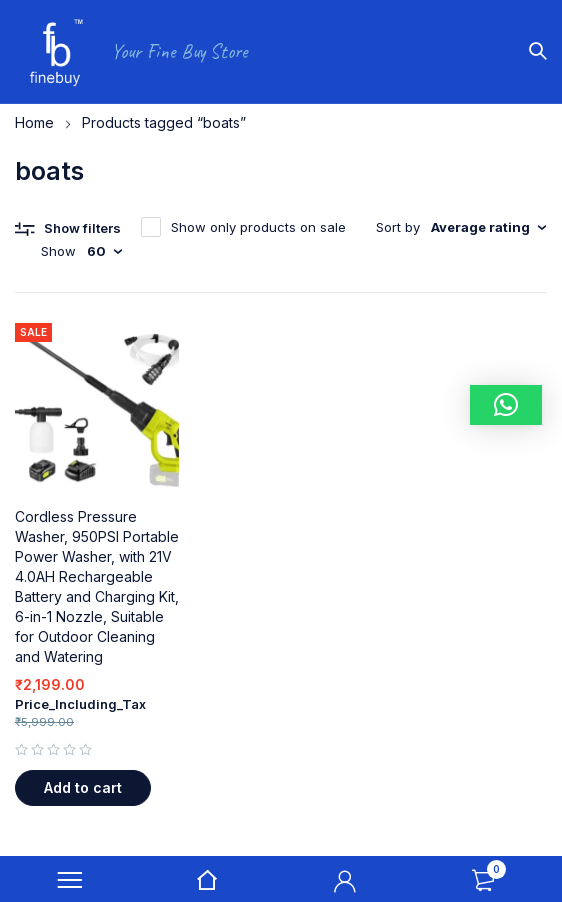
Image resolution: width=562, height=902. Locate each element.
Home (34, 122)
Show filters (82, 228)
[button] (83, 788)
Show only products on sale (258, 227)
